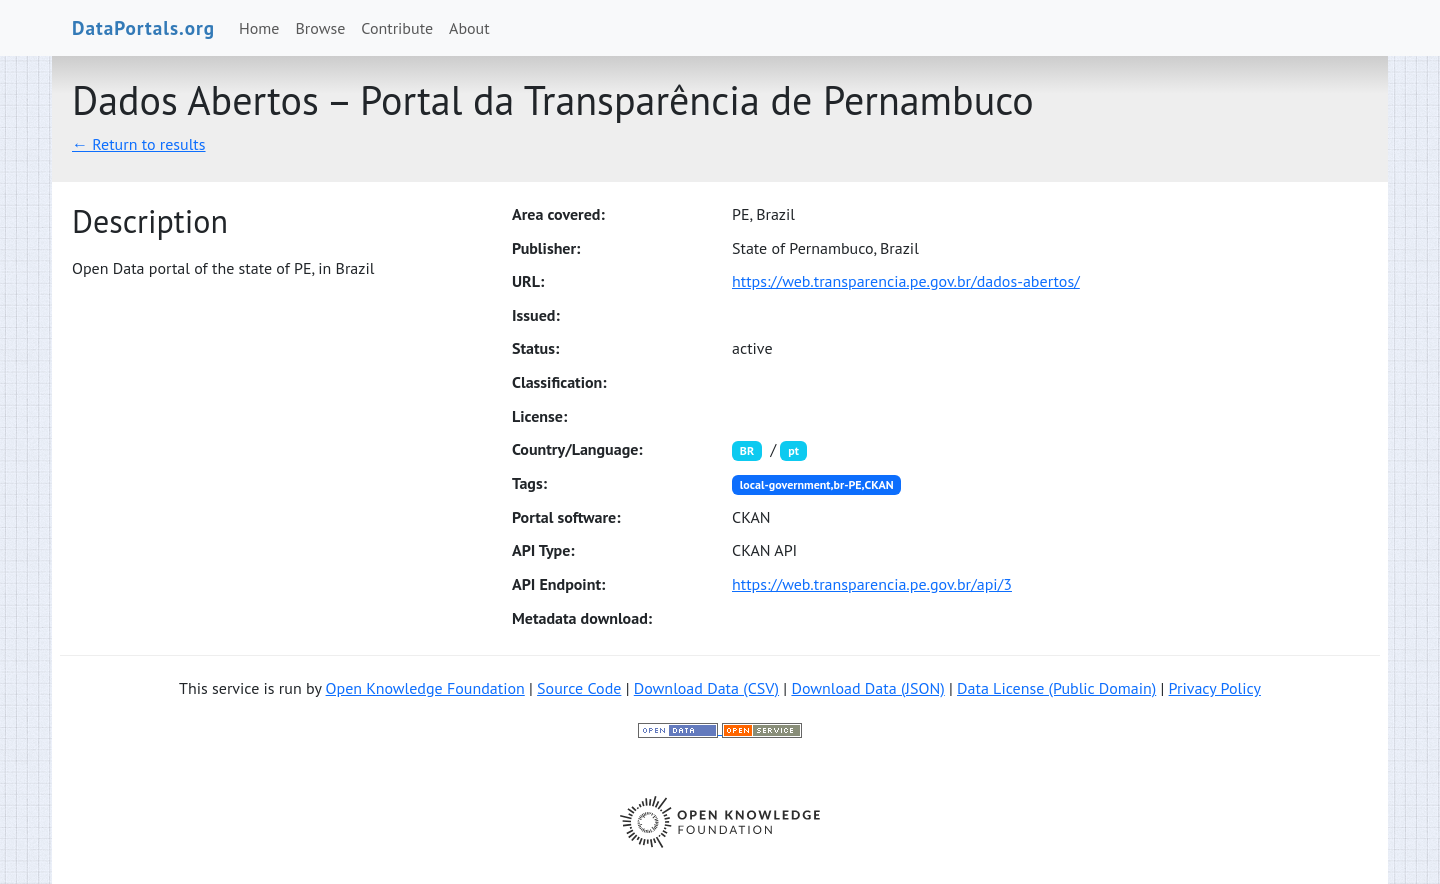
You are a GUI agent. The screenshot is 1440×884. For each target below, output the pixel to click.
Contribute (397, 28)
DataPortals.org (143, 27)
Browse (321, 28)
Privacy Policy (1215, 688)
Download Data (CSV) (706, 688)
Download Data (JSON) (867, 688)
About (469, 28)
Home (259, 28)
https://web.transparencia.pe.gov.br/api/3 (872, 584)
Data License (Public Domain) (1056, 688)
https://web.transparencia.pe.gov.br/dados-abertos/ (906, 281)
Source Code (579, 688)
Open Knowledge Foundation (425, 688)
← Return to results (139, 144)
